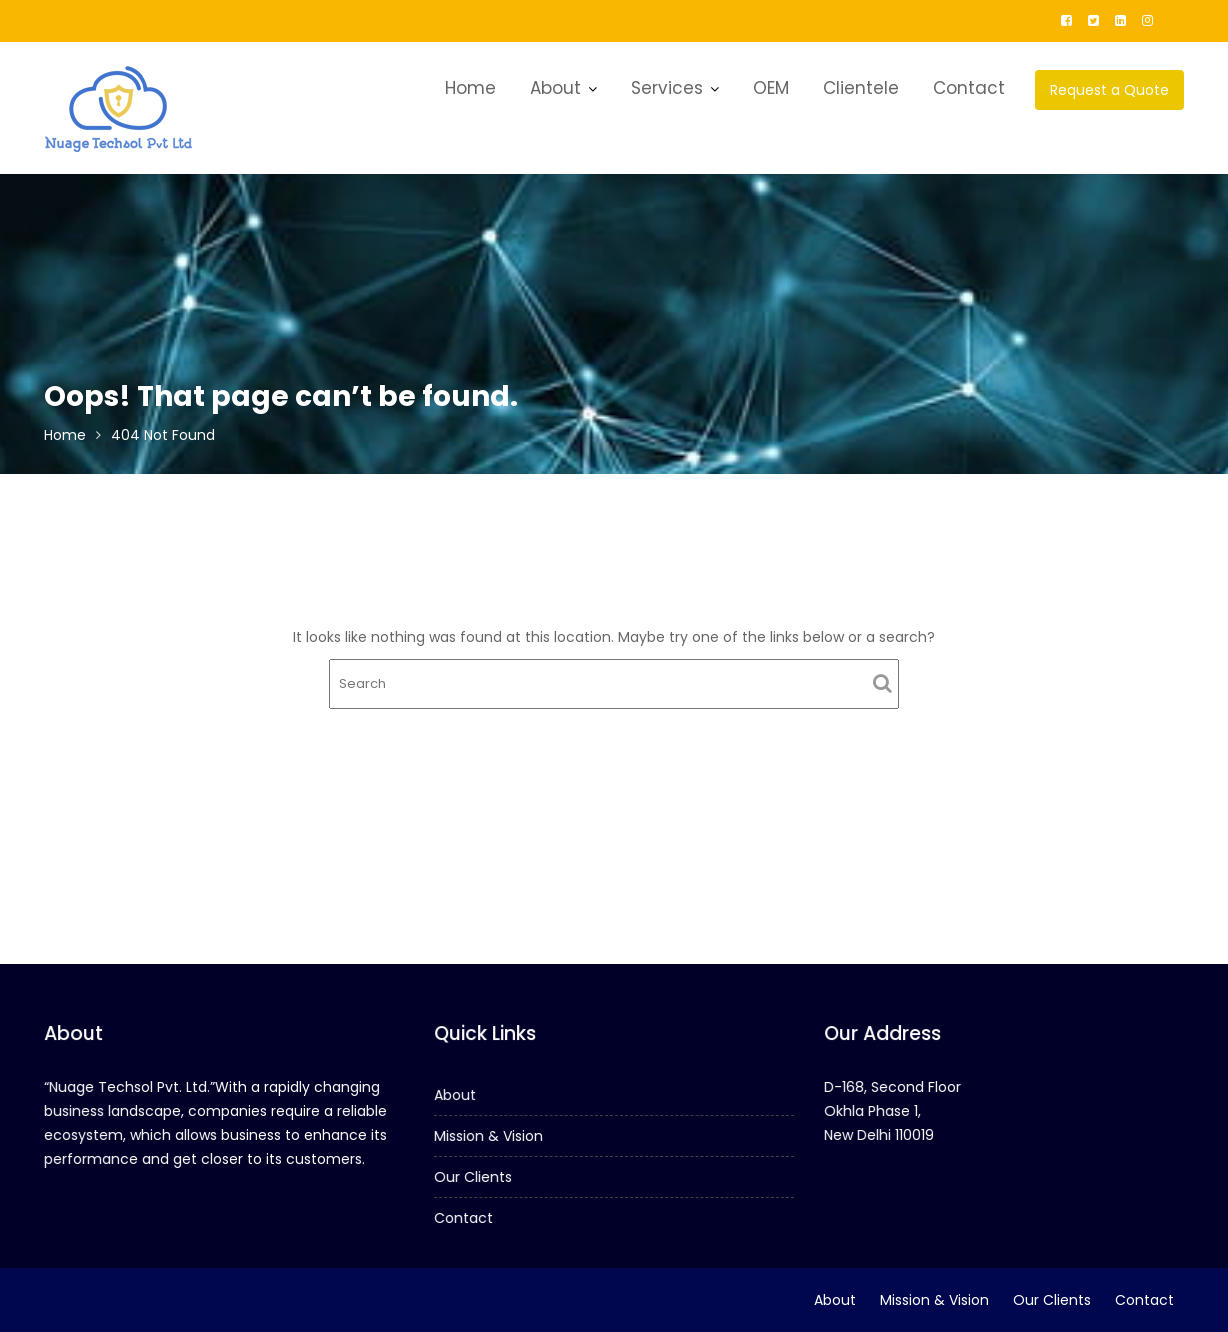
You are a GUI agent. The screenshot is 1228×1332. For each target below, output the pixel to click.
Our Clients (475, 1176)
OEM (771, 88)
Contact (969, 88)
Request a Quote (1109, 90)
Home (470, 88)
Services (667, 88)
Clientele (861, 88)
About (555, 88)
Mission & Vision (490, 1136)
